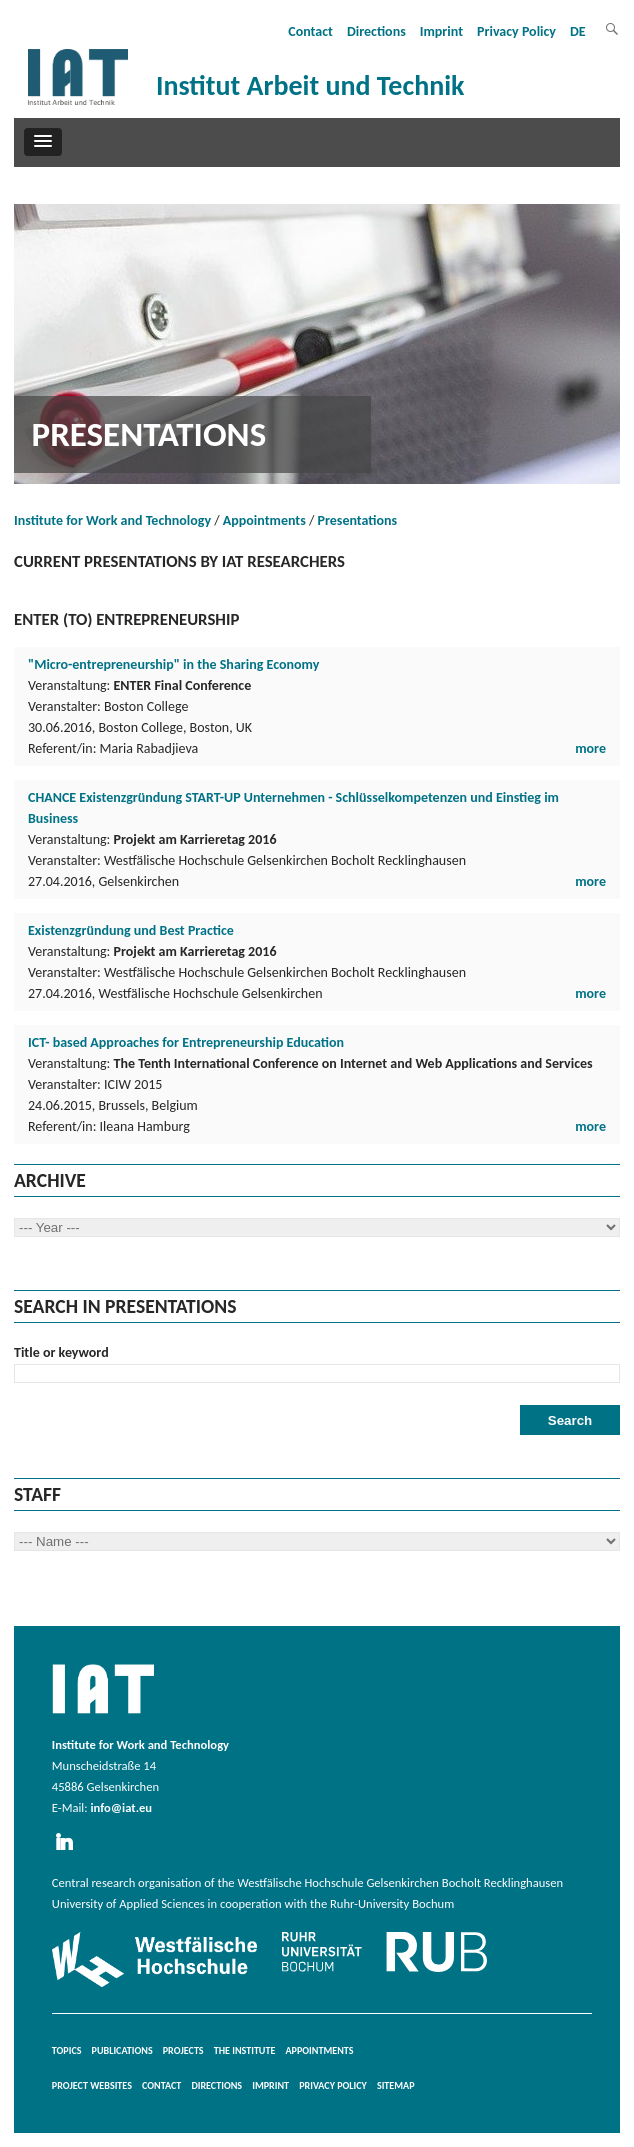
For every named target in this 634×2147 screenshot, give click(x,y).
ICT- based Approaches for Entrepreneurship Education (186, 1042)
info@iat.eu (121, 1807)
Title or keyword (61, 1352)
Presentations (358, 520)
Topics (67, 2050)
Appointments (264, 520)
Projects (183, 2050)
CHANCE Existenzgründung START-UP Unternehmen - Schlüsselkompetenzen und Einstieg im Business (293, 808)
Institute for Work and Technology (112, 520)
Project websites (92, 2085)
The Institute (245, 2050)
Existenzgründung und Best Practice (131, 930)
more (590, 748)
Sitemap (396, 2085)
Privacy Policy (516, 31)
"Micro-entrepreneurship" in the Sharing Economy (173, 664)
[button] (43, 142)
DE (578, 31)
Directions (376, 31)
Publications (122, 2050)
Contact (310, 31)
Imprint (441, 31)
